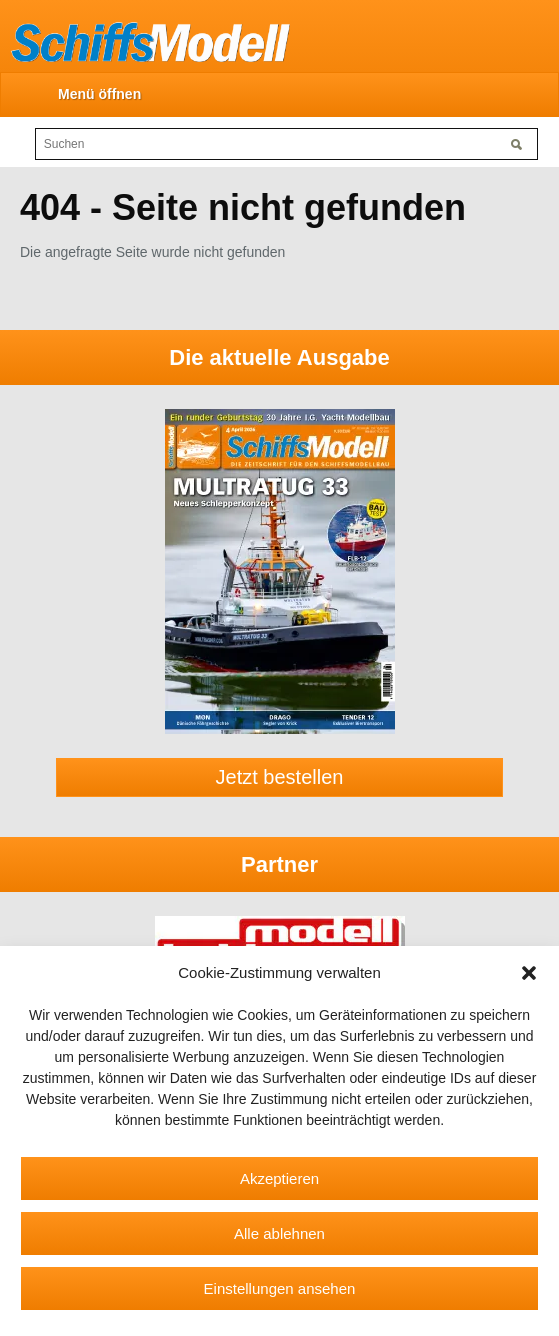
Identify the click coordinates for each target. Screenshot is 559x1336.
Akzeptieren (279, 1178)
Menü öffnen (99, 94)
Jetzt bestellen (280, 777)
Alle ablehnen (279, 1233)
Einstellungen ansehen (280, 1288)
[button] (529, 973)
